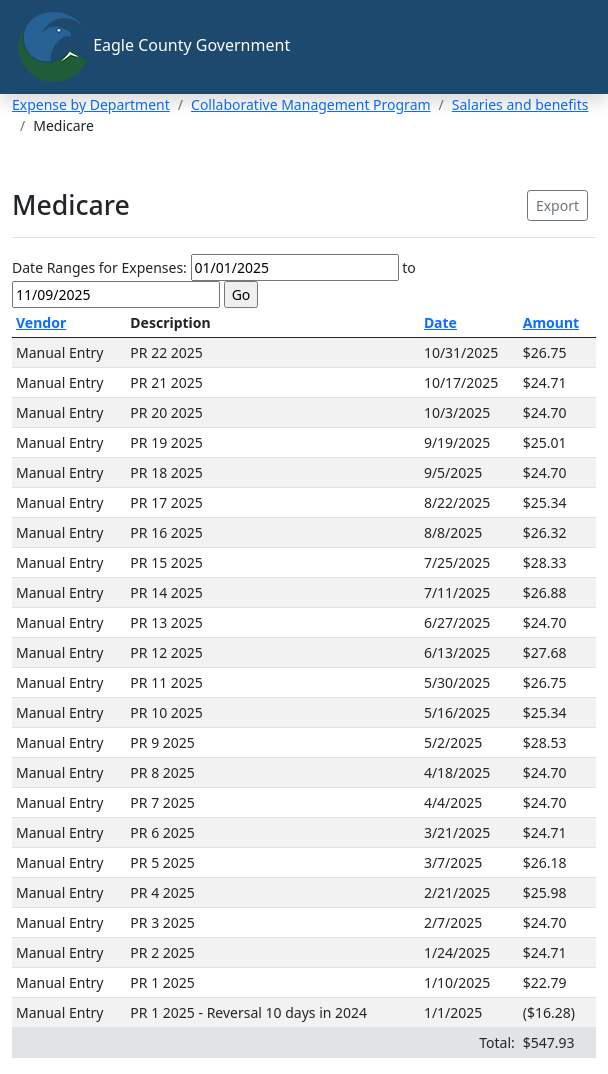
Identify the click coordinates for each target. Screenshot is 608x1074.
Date (440, 322)
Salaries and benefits (520, 104)
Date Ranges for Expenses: (99, 267)
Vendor (41, 322)
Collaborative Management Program (311, 104)
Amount (551, 322)
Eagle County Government (153, 47)
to (409, 267)
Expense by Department (91, 104)
